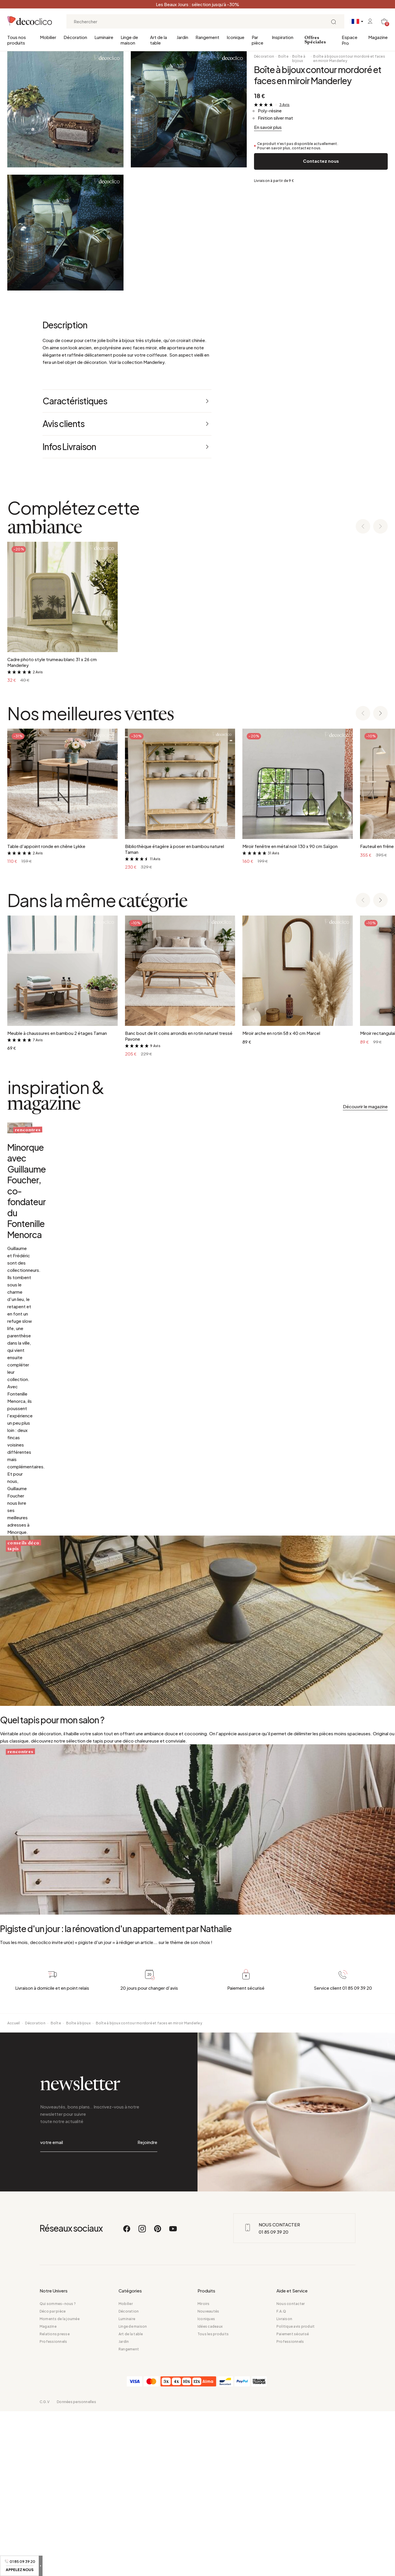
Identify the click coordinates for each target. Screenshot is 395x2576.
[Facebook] (127, 2396)
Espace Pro (349, 40)
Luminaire (103, 37)
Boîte (283, 56)
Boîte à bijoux (298, 58)
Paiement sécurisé (292, 2499)
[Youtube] (173, 2396)
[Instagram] (142, 2396)
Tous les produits (213, 2499)
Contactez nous (321, 161)
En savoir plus (268, 127)
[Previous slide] (363, 526)
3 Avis (284, 104)
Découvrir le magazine (365, 1106)
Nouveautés (208, 2476)
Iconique (235, 37)
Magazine (378, 37)
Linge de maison (129, 39)
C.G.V (45, 2566)
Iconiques (206, 2483)
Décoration (75, 37)
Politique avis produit (295, 2491)
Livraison (284, 2483)
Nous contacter (290, 2468)
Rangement (207, 37)
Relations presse (55, 2499)
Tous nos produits (16, 39)
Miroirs (204, 2468)
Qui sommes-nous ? (58, 2468)
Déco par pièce (53, 2476)
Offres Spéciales (315, 40)
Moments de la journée (60, 2483)
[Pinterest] (158, 2396)
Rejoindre (147, 2320)
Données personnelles (76, 2566)
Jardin (182, 37)
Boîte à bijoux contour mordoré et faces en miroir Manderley (349, 58)
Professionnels (53, 2506)
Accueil (13, 2215)
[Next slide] (380, 526)
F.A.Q (281, 2476)
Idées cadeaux (210, 2491)
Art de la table (158, 39)
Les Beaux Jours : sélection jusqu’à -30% (197, 4)
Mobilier (48, 37)
